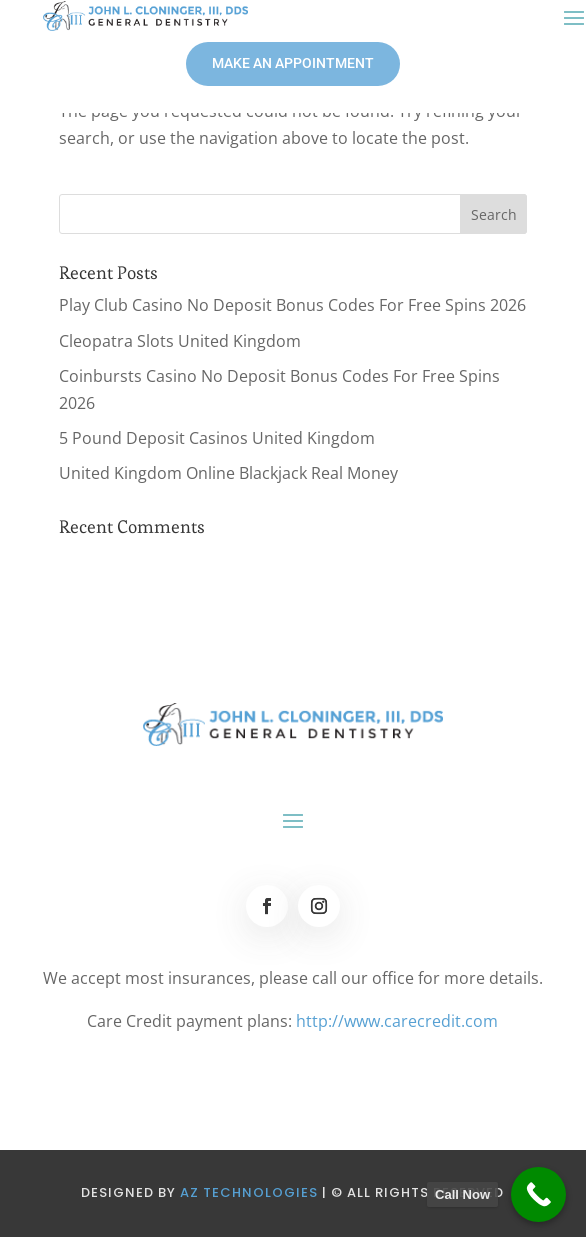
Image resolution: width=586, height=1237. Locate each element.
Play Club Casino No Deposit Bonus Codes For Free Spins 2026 (292, 305)
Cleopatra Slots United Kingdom (180, 341)
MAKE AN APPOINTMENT (293, 63)
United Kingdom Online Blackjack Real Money (228, 473)
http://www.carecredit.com (397, 1021)
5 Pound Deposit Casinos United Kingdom (217, 438)
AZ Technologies (249, 1192)
